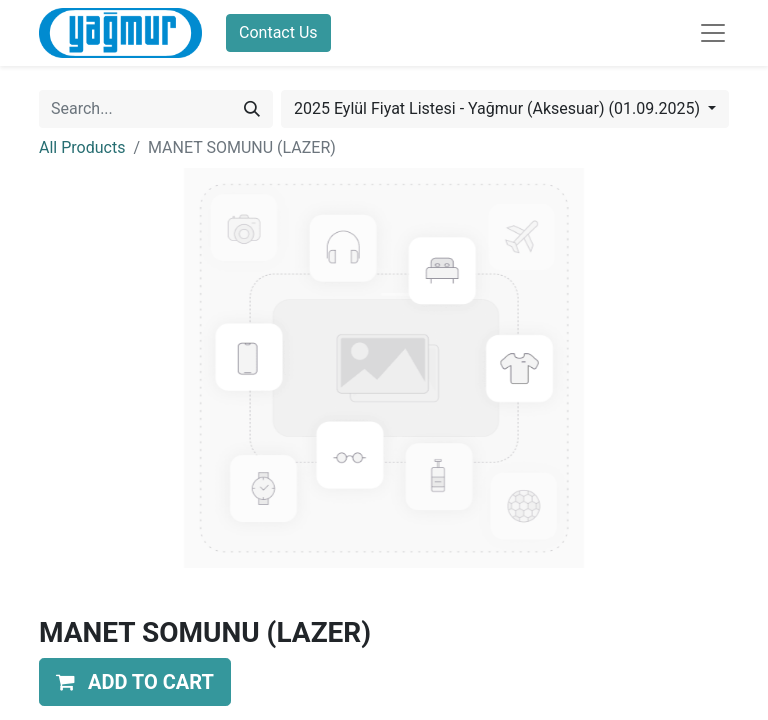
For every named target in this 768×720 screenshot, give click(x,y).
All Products (82, 147)
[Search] (252, 109)
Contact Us (278, 32)
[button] (135, 682)
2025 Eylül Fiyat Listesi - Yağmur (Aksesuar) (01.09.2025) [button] (499, 108)
